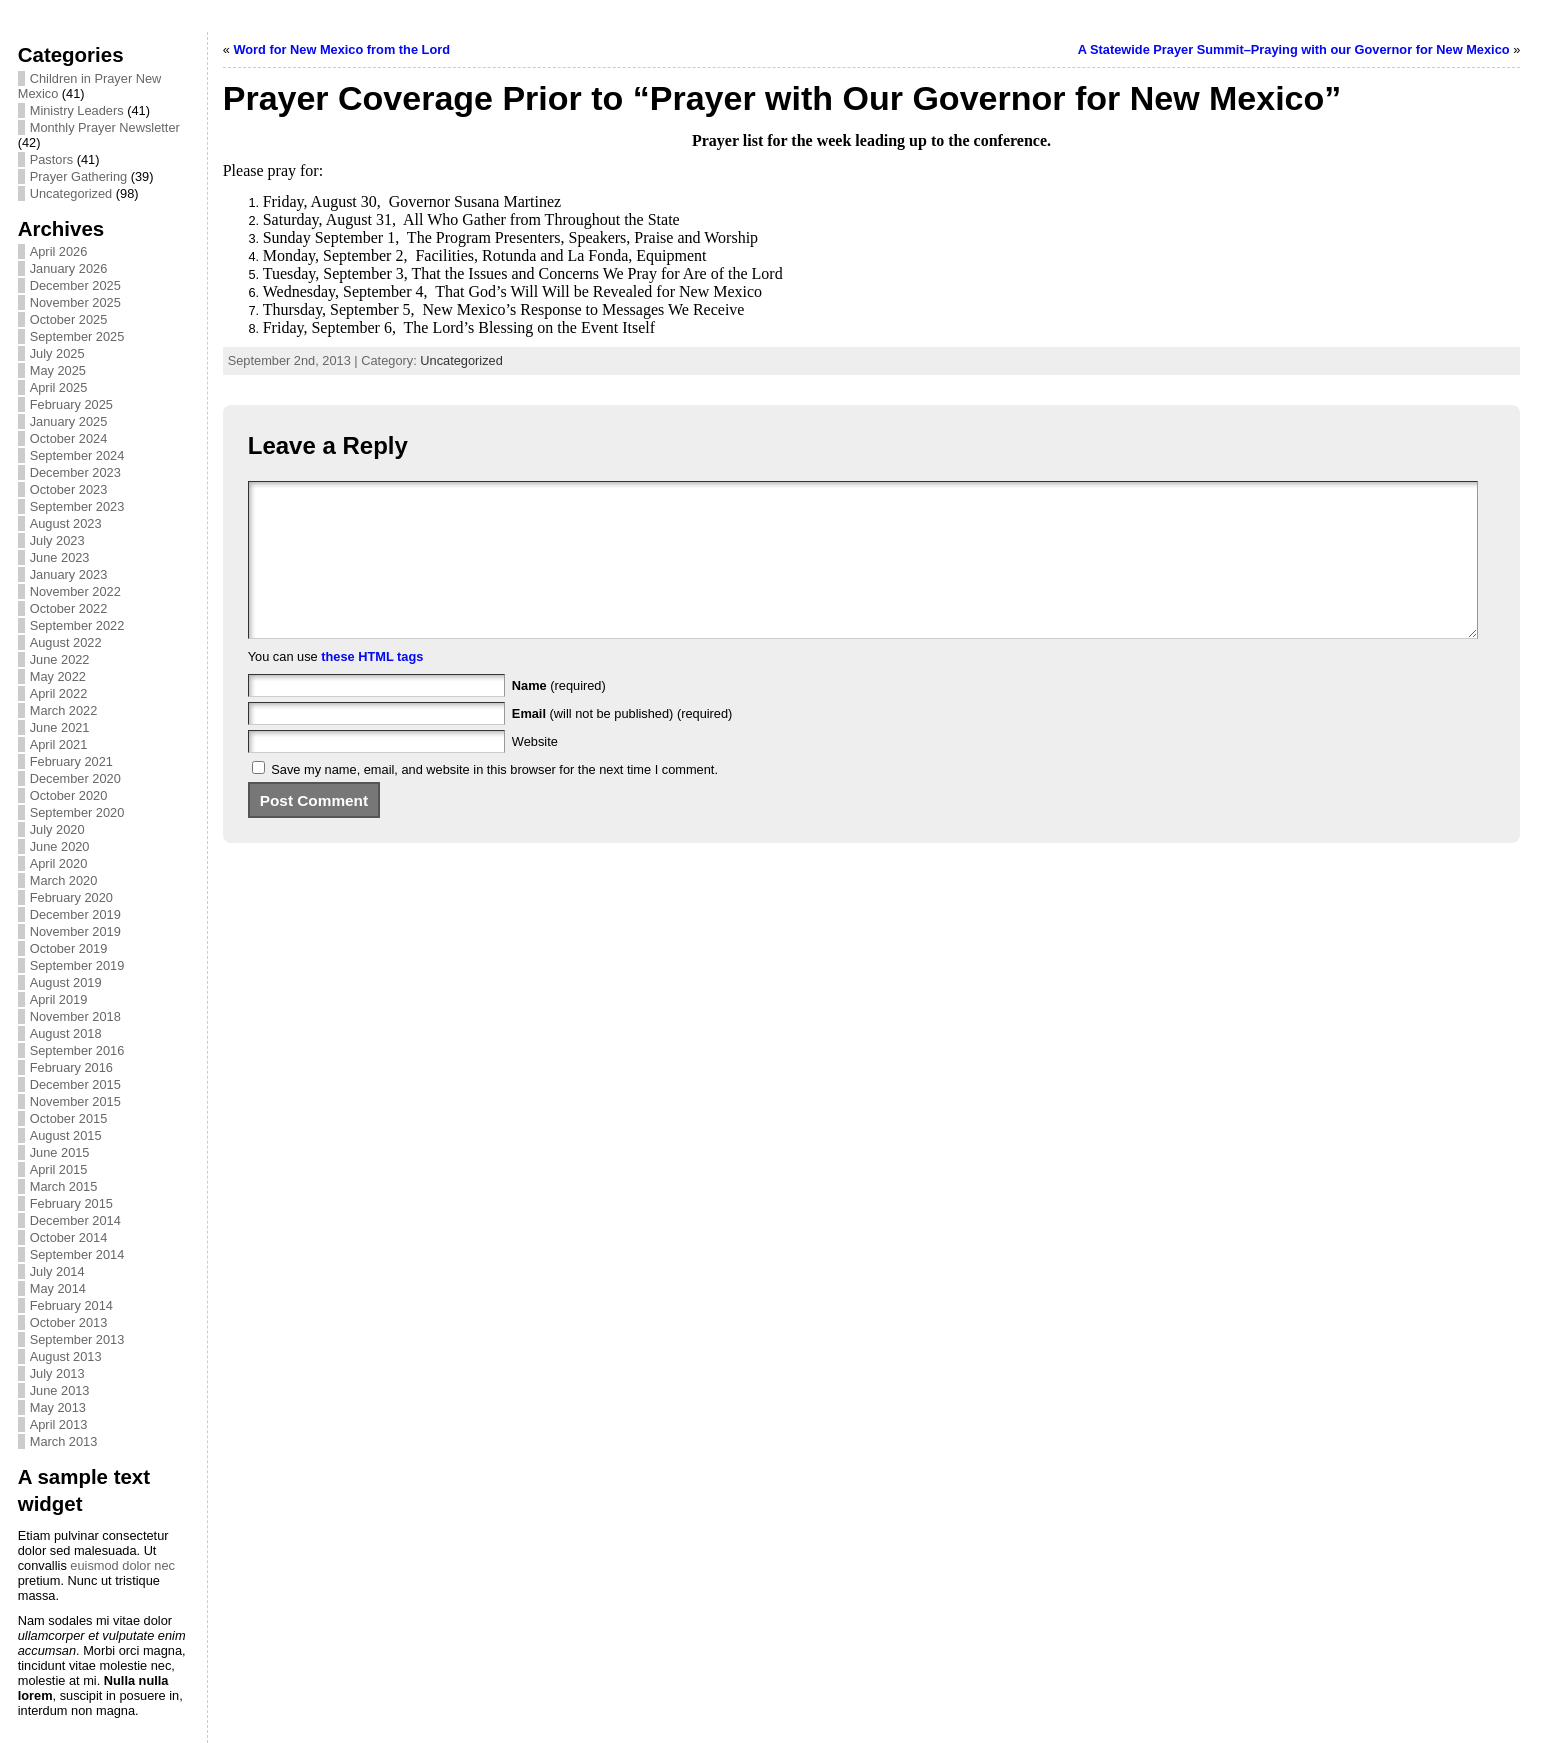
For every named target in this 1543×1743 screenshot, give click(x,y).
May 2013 (58, 1407)
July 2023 (57, 540)
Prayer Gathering (78, 176)
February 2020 (71, 897)
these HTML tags (372, 686)
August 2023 (66, 523)
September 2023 (77, 506)
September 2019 (77, 965)
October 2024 (69, 438)
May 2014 (58, 1288)
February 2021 (71, 761)
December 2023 (75, 472)
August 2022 (66, 642)
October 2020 (69, 795)
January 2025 (69, 421)
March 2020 (64, 880)
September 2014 (77, 1254)
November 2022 (75, 591)
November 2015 (75, 1101)
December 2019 (75, 914)
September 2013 (77, 1339)
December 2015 (75, 1084)
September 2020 (77, 812)
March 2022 (64, 710)
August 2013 (66, 1356)
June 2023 (60, 557)
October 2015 (69, 1118)
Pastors (51, 159)
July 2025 (57, 353)
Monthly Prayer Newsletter (105, 127)
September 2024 (77, 455)
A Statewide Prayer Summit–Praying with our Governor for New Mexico (1294, 49)
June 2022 (60, 659)
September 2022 (77, 625)
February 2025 (71, 404)
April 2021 (59, 744)
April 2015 (59, 1169)
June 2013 (60, 1390)
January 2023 (69, 574)
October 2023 (69, 489)
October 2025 (69, 319)
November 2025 (75, 302)
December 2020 (75, 778)
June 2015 (60, 1152)
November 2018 (75, 1016)
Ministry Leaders (77, 110)
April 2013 (59, 1424)
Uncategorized (71, 193)
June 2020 (60, 846)
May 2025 (58, 370)
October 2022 (69, 608)
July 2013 (57, 1373)
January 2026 (69, 268)
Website (535, 771)
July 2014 (57, 1271)
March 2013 (64, 1441)
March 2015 (64, 1186)
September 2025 (77, 336)
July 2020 (57, 829)
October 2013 (69, 1322)
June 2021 (60, 727)
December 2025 (75, 285)
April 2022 (59, 693)
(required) (559, 715)
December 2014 (75, 1220)
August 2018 (66, 1033)
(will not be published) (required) (622, 743)
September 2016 (77, 1050)
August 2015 (66, 1135)
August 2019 (66, 982)
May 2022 (58, 676)
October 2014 (69, 1237)
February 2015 (71, 1203)
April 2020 (59, 863)
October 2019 (69, 948)
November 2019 (75, 931)
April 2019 (59, 999)
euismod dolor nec (122, 1565)
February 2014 (71, 1305)
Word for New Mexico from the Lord (341, 49)
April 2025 (59, 387)
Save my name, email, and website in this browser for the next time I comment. (494, 799)
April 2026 (59, 251)
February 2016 (71, 1067)
